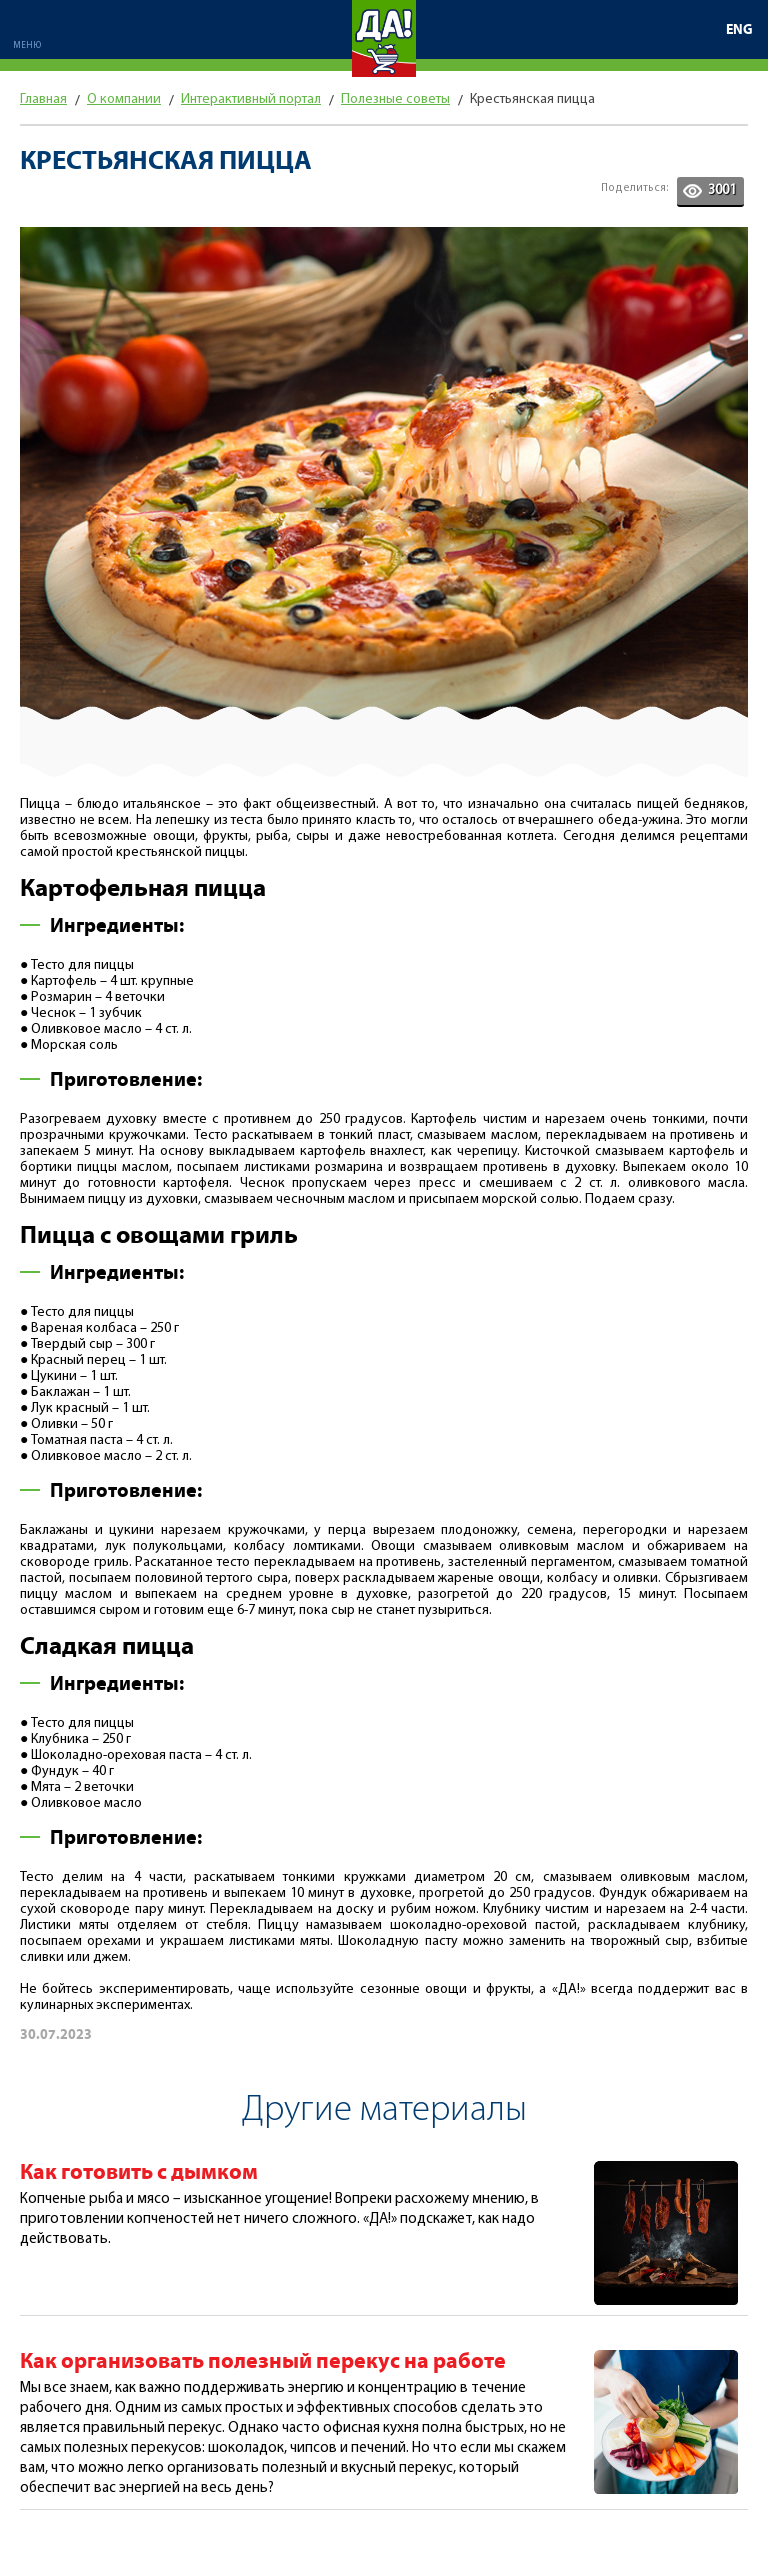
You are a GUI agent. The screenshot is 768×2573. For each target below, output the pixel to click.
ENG (739, 30)
